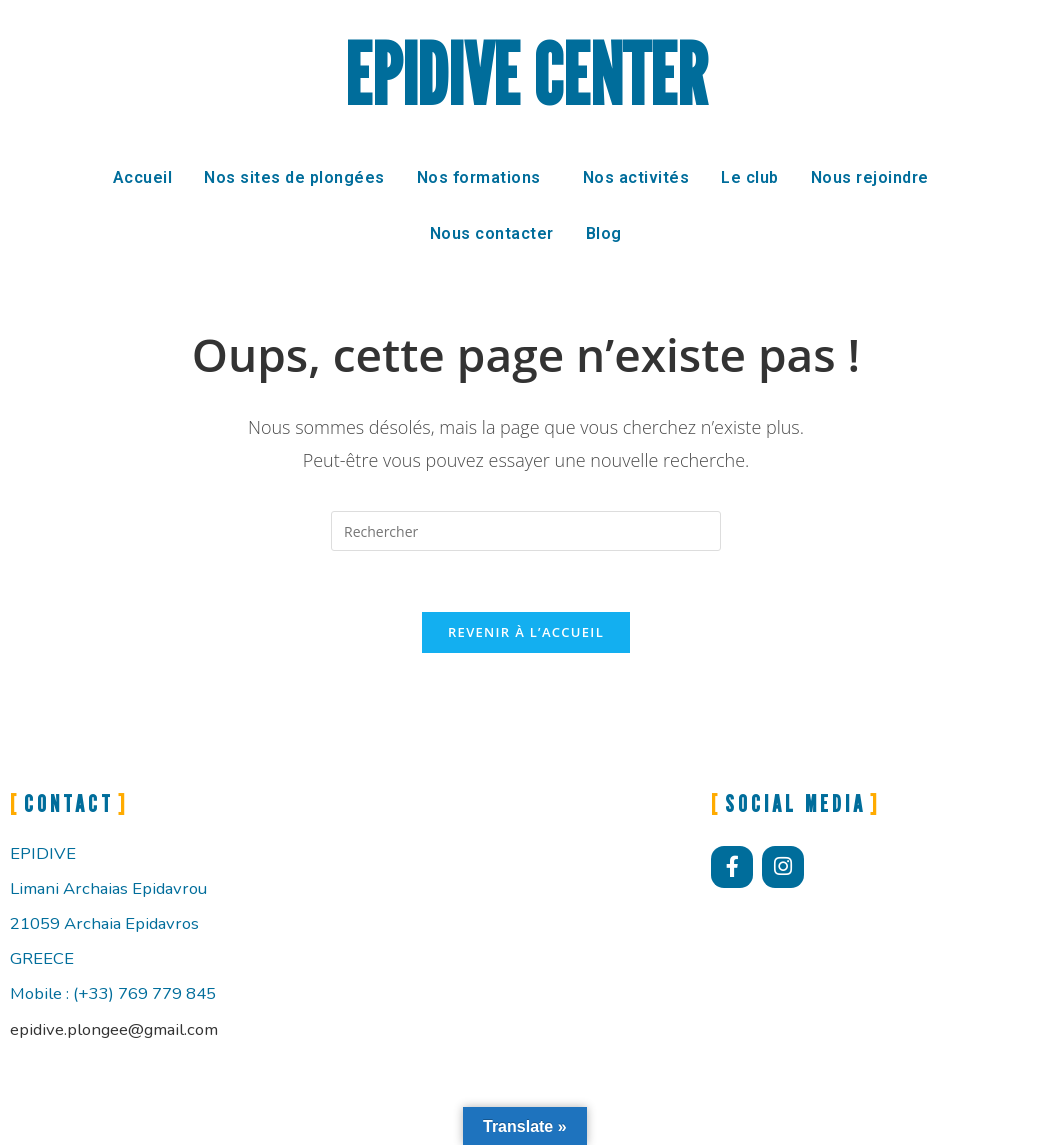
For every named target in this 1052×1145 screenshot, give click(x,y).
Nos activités (636, 177)
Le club (750, 177)
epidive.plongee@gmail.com (114, 1029)
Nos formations (479, 177)
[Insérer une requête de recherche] (526, 531)
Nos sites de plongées (294, 177)
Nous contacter (492, 233)
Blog (604, 233)
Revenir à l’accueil (526, 632)
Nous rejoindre (870, 177)
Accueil (143, 177)
